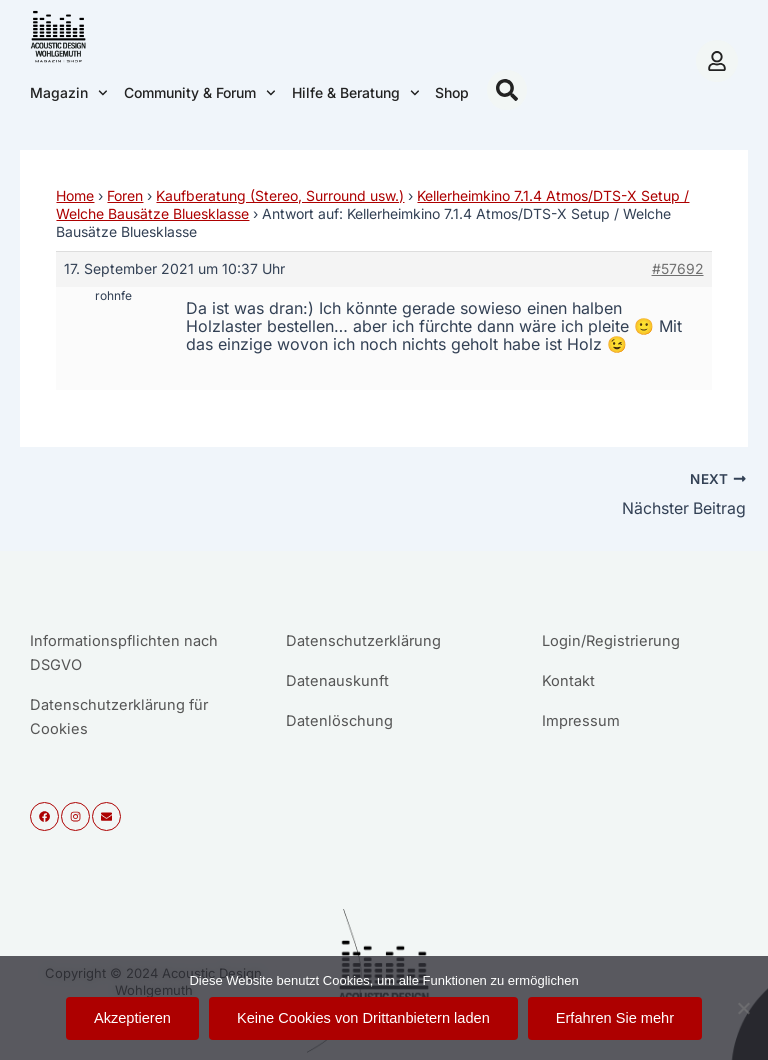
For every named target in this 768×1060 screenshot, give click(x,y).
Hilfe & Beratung (356, 93)
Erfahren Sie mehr (615, 1018)
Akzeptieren (132, 1018)
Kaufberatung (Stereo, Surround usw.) (280, 195)
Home (75, 195)
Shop (452, 92)
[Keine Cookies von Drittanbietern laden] (743, 1008)
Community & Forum (200, 93)
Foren (125, 195)
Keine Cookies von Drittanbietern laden (363, 1018)
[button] (507, 90)
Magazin (69, 93)
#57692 (678, 268)
